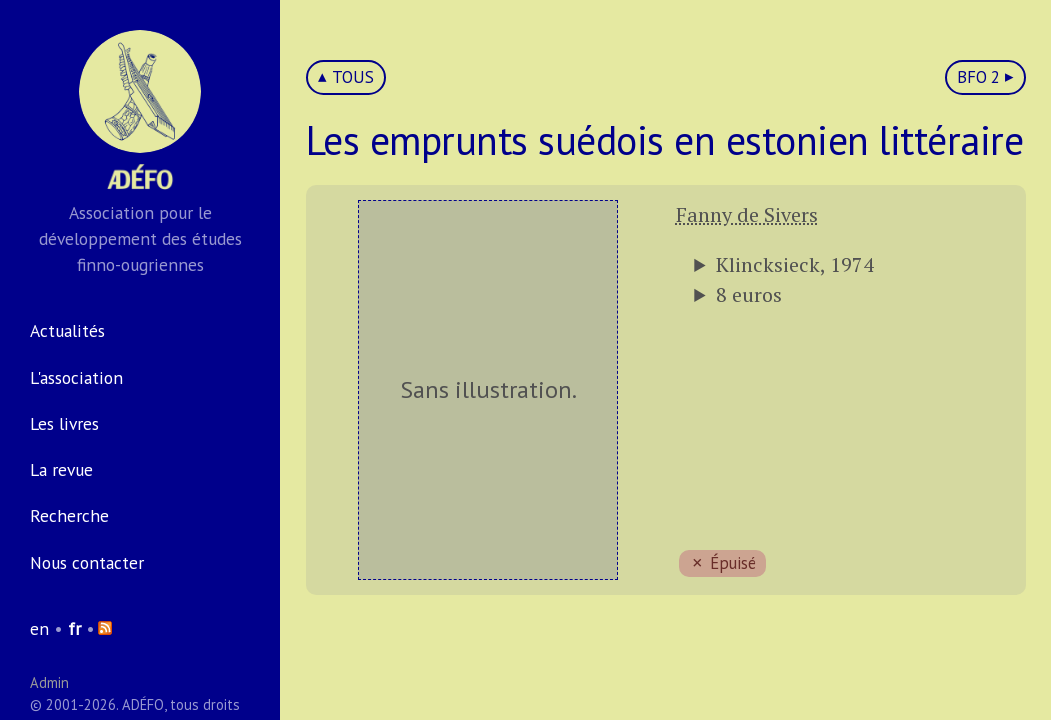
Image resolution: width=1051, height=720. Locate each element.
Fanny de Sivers (747, 214)
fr (74, 628)
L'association (76, 377)
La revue (61, 469)
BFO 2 (978, 77)
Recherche (69, 515)
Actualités (67, 330)
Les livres (64, 423)
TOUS (353, 77)
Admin (49, 682)
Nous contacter (87, 562)
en (39, 628)
